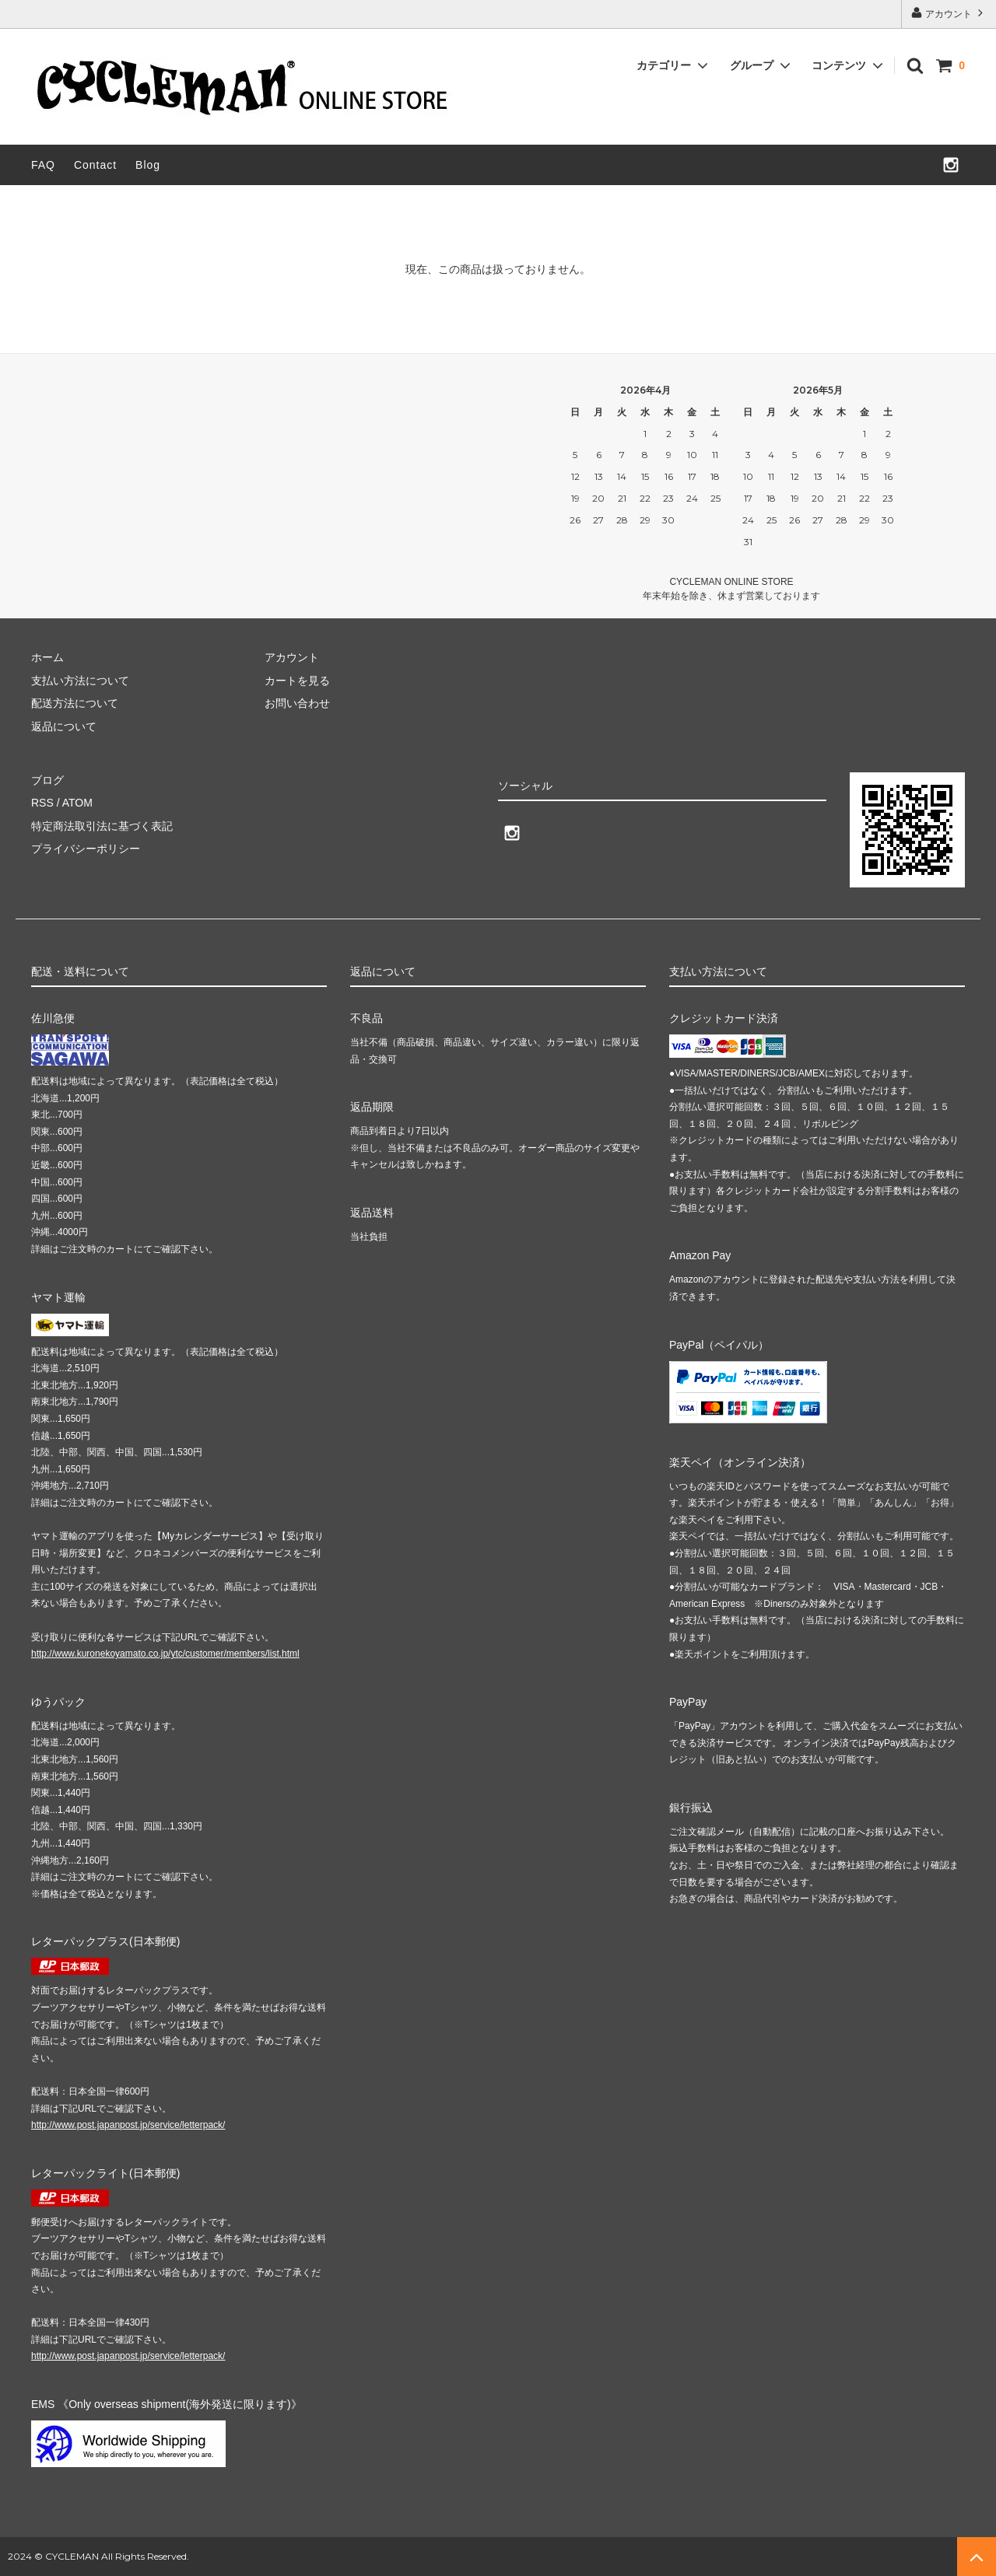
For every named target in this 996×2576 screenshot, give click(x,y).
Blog (147, 165)
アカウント (948, 12)
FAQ (43, 165)
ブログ (47, 780)
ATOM (77, 802)
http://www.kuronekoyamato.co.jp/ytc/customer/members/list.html (165, 1653)
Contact (95, 165)
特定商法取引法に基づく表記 (102, 826)
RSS (42, 802)
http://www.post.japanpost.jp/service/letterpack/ (128, 2124)
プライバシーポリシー (85, 848)
